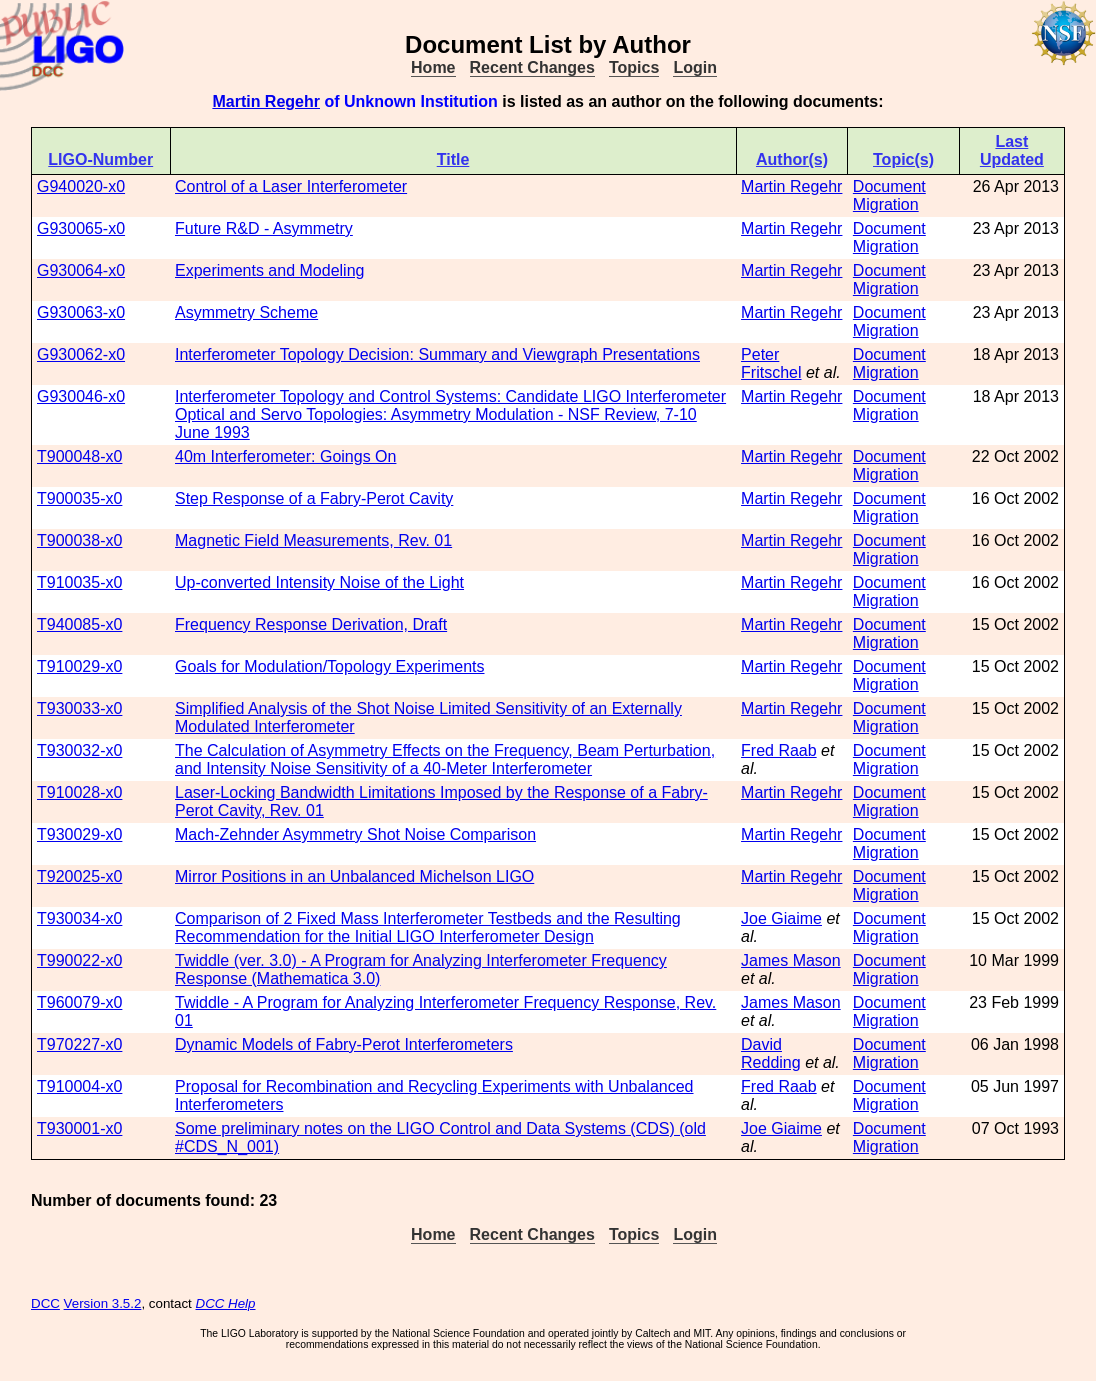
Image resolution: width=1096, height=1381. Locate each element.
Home (433, 67)
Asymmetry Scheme (246, 312)
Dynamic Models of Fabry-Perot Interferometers (344, 1044)
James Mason (791, 960)
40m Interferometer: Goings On (285, 456)
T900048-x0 (79, 456)
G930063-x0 (81, 312)
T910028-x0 (79, 792)
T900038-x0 (79, 540)
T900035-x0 (79, 498)
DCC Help (226, 1303)
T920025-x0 (79, 876)
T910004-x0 (79, 1086)
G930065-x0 (81, 228)
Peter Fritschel (771, 363)
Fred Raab (779, 750)
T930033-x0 (79, 708)
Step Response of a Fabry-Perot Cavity (314, 498)
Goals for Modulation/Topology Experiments (330, 666)
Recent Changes (532, 67)
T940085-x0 (79, 624)
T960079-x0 (79, 1002)
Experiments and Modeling (269, 270)
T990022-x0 (79, 960)
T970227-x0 (79, 1044)
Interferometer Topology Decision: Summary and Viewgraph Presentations (437, 354)
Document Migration (889, 195)
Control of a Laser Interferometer (291, 186)
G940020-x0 (81, 186)
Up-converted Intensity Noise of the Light (319, 582)
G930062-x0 (81, 354)
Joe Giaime (781, 918)
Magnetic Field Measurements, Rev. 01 (313, 540)
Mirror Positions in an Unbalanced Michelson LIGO (354, 876)
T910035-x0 (79, 582)
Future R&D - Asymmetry (264, 228)
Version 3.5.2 (103, 1303)
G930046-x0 (81, 396)
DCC (45, 1303)
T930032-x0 (79, 750)
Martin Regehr (266, 101)
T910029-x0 (79, 666)
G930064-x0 (81, 270)
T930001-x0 (79, 1128)
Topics (634, 67)
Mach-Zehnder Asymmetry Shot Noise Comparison (355, 834)
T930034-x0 (79, 918)
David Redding (771, 1053)
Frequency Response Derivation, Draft (311, 624)
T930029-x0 (79, 834)
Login (695, 67)
